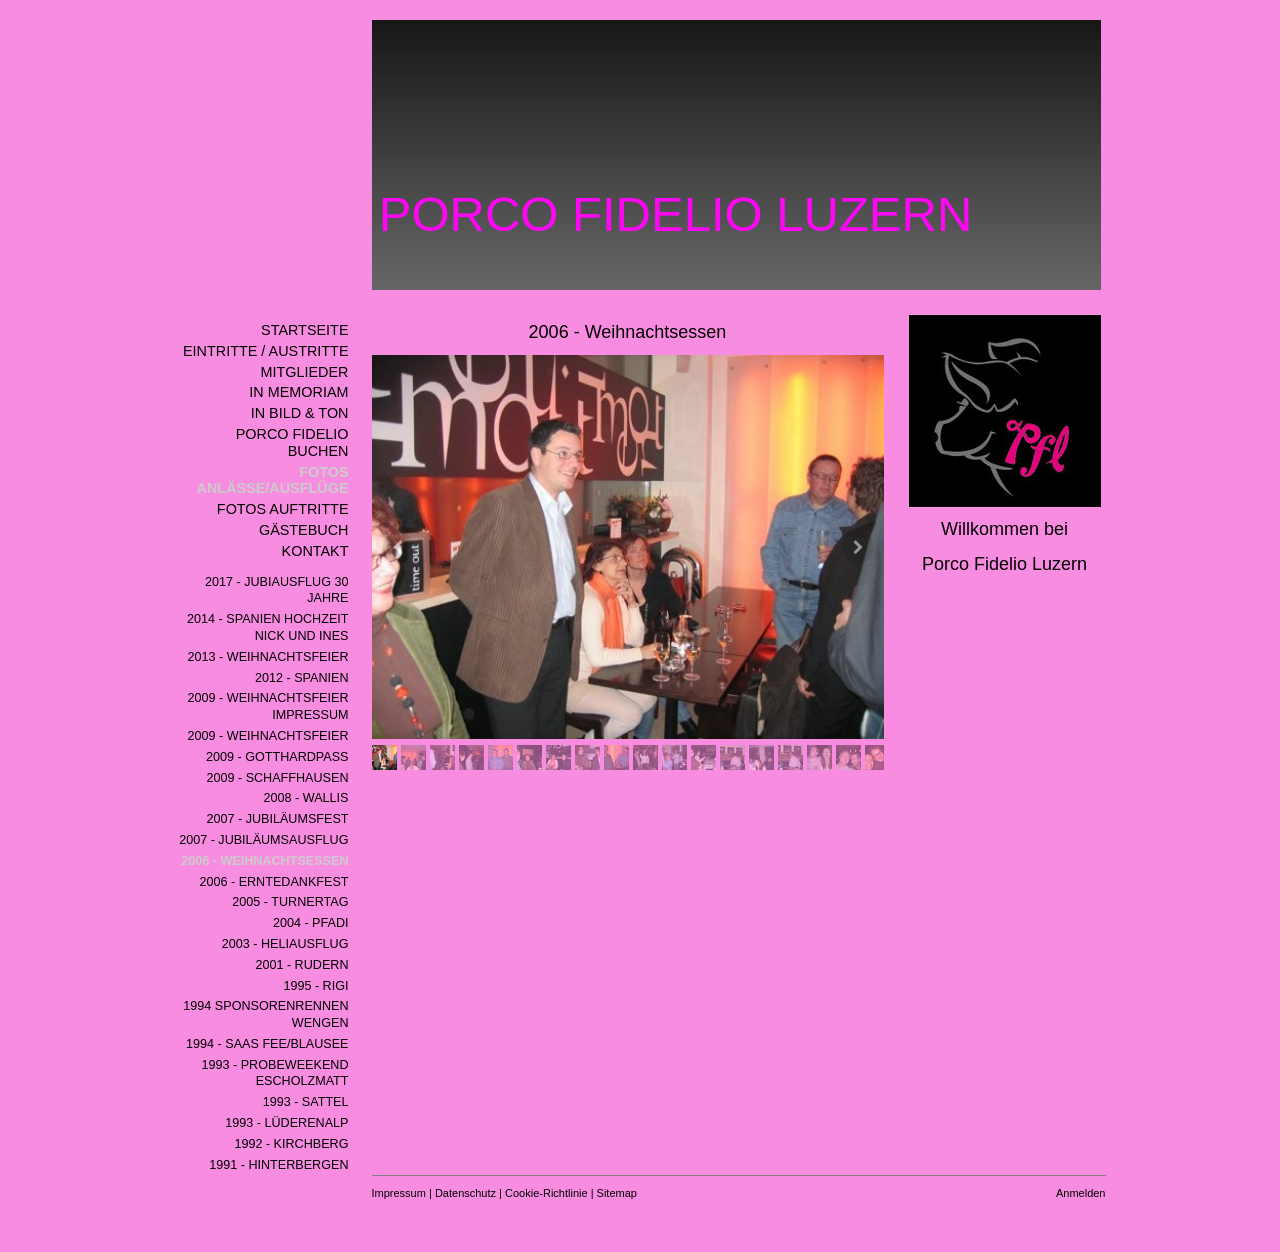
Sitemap (617, 1193)
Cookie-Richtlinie (546, 1193)
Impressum (399, 1193)
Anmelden (1081, 1193)
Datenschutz (465, 1193)
